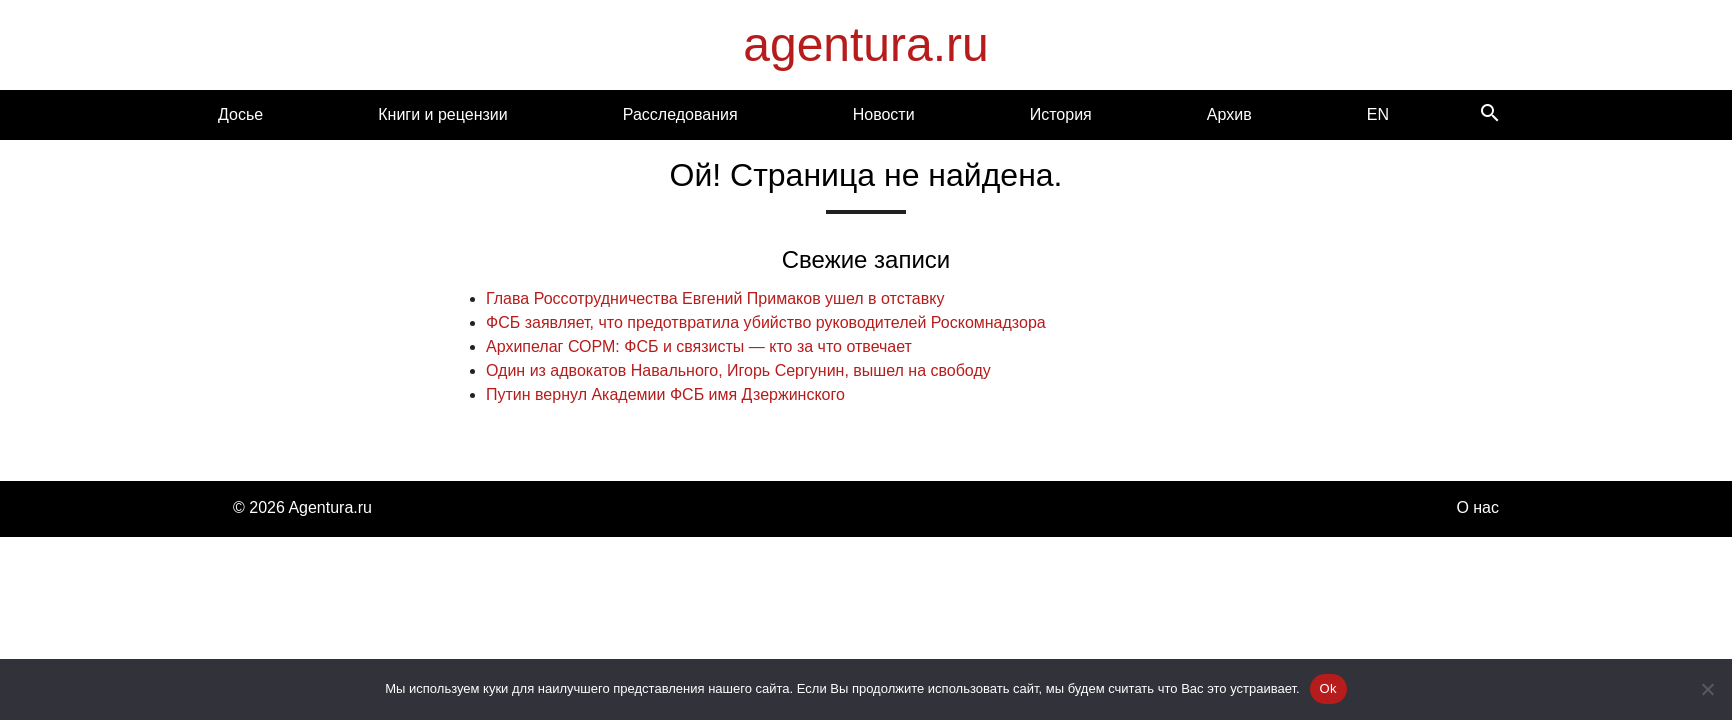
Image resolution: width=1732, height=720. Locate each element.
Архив (1229, 114)
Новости (884, 114)
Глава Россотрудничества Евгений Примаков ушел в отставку (715, 298)
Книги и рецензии (442, 114)
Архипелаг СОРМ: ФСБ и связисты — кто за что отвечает (699, 346)
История (1061, 114)
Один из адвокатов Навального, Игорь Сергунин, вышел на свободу (738, 370)
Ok (1328, 688)
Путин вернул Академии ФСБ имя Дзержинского (665, 394)
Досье (240, 114)
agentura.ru (866, 44)
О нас (1477, 507)
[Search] (1490, 114)
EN (1378, 114)
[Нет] (1707, 689)
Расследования (680, 114)
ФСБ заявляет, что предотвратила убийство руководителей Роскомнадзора (766, 322)
